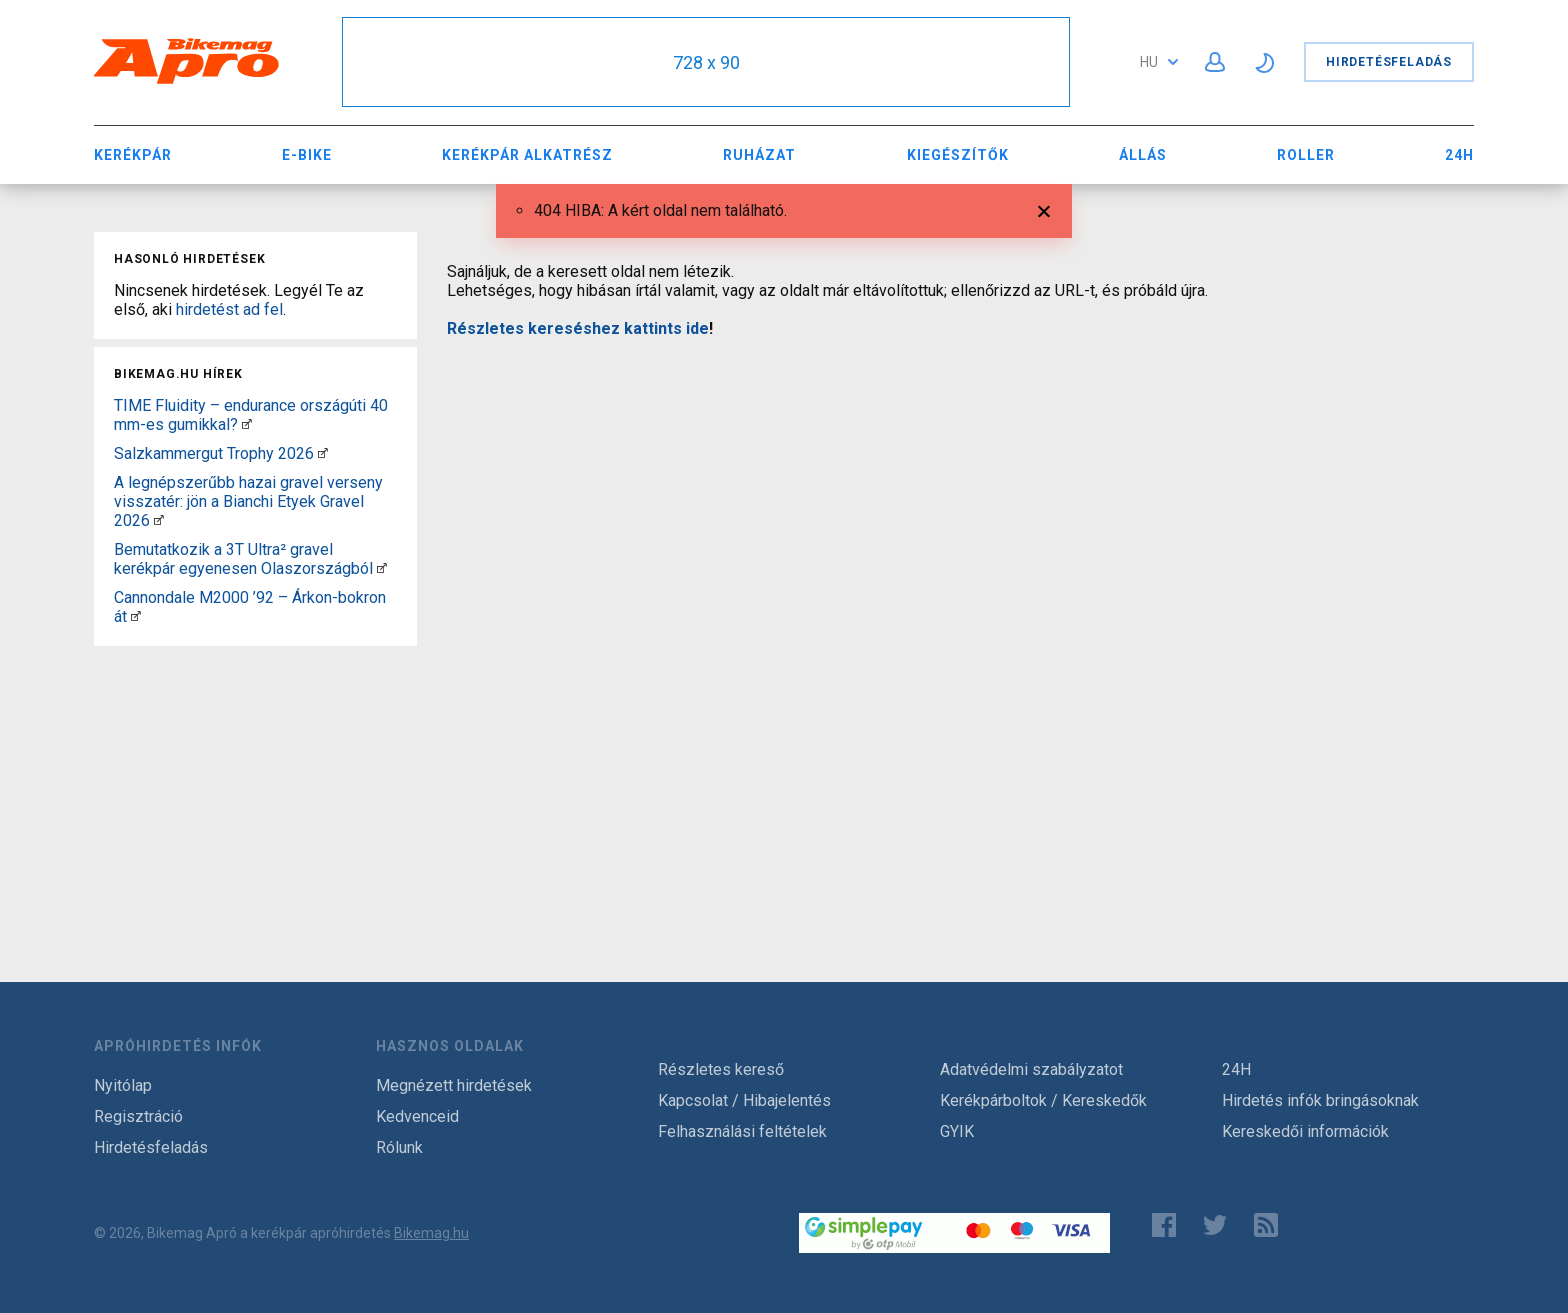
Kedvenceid (417, 1116)
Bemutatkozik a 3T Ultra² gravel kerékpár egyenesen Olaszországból (243, 559)
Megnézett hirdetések (454, 1085)
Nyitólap (123, 1085)
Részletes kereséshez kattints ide (578, 328)
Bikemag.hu (431, 1233)
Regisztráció (138, 1116)
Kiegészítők (958, 155)
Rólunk (399, 1147)
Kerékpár (133, 155)
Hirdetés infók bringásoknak (1320, 1100)
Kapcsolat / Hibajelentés (744, 1100)
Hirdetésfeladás (1389, 62)
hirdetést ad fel (229, 309)
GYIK (957, 1131)
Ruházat (759, 155)
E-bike (307, 155)
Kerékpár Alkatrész (527, 155)
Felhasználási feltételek (742, 1131)
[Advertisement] (255, 779)
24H (1459, 155)
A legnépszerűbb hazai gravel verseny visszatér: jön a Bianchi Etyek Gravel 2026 (248, 501)
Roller (1306, 155)
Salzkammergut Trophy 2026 (214, 453)
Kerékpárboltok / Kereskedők (1043, 1100)
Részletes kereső (721, 1069)
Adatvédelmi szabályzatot (1031, 1069)
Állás (1143, 155)
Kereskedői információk (1305, 1131)
